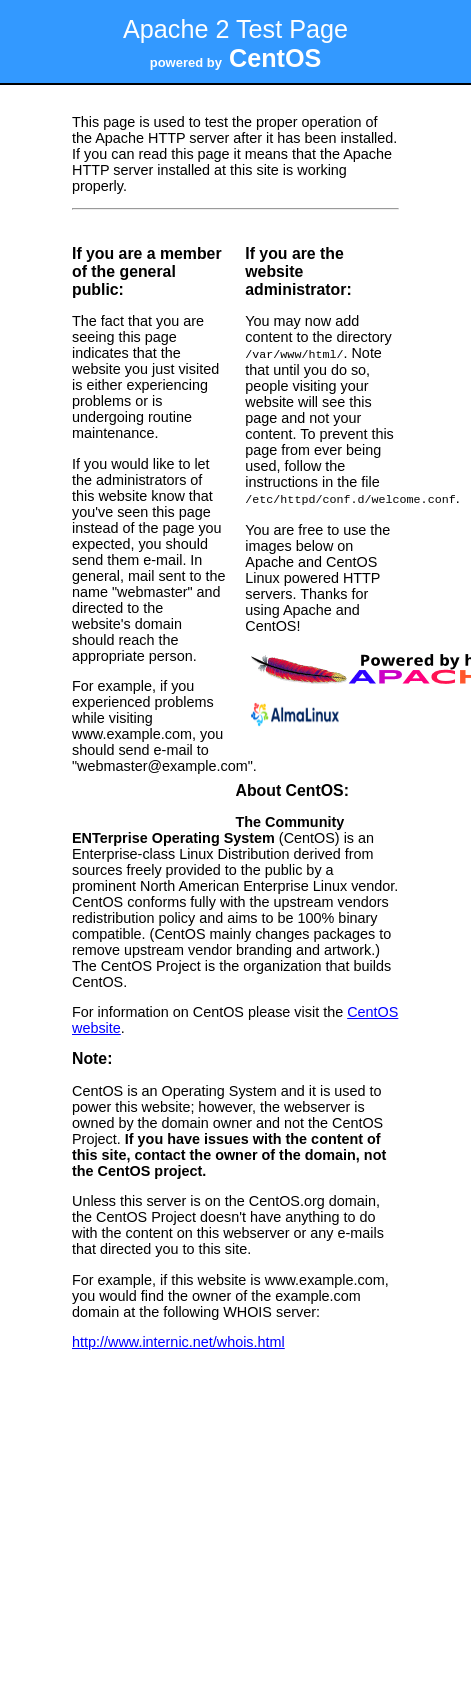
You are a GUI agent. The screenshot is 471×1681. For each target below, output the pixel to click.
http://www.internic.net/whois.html (178, 1340)
